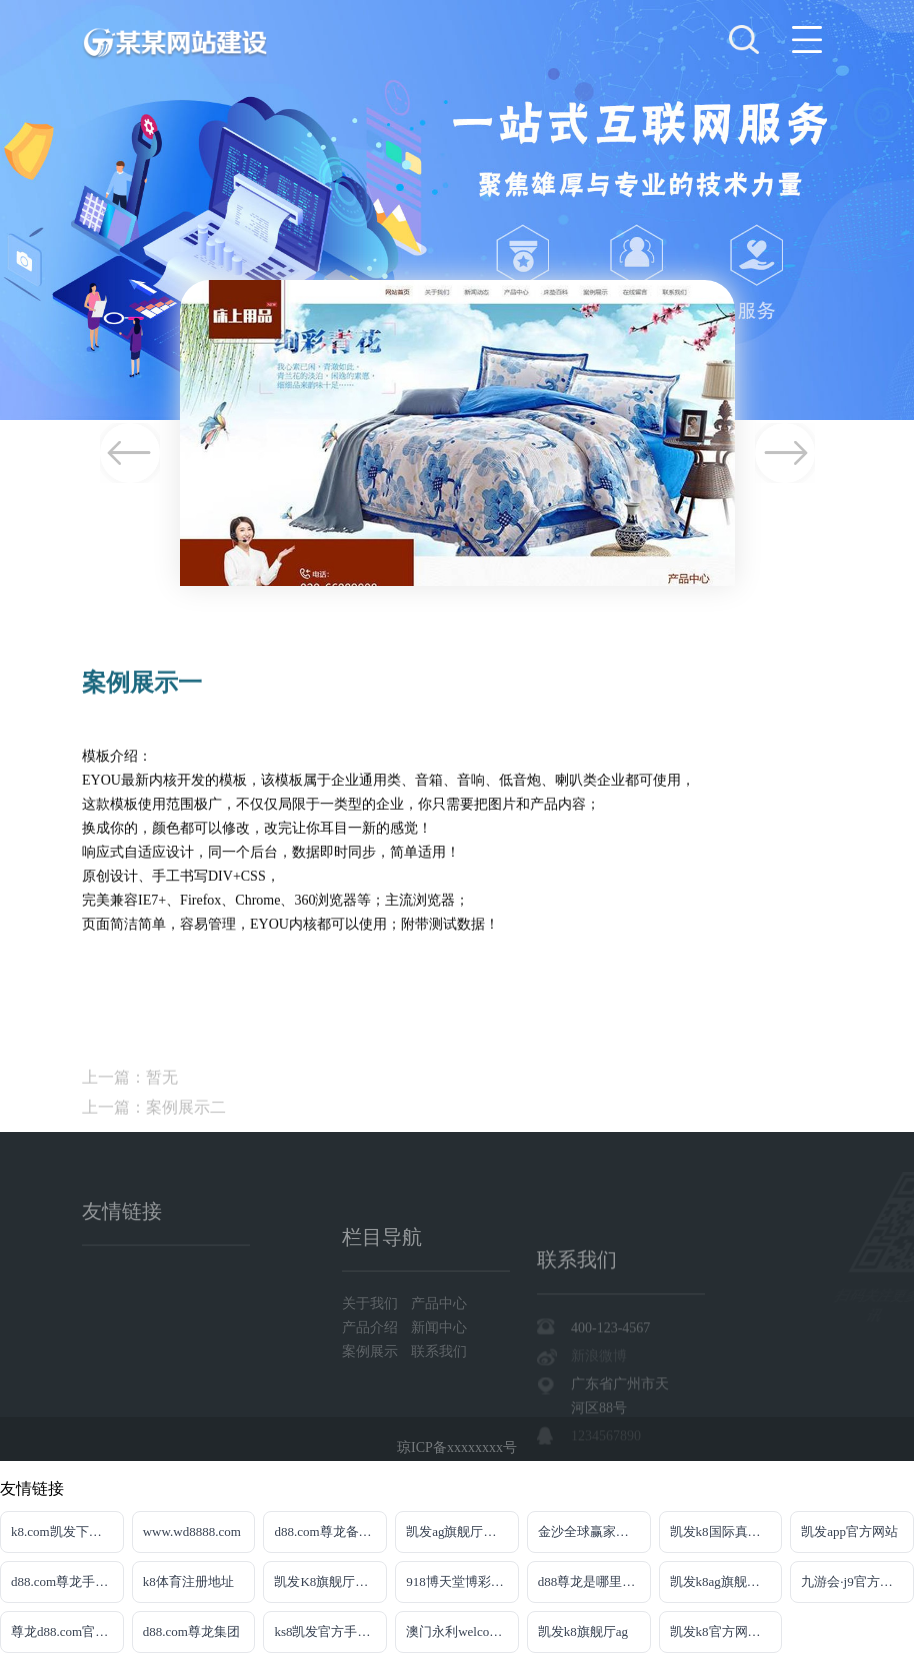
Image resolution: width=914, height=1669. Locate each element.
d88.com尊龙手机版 (66, 1581)
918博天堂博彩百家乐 (462, 1581)
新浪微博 (599, 1412)
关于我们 (372, 1341)
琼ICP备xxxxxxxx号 (457, 1453)
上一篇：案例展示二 (154, 1137)
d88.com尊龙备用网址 (330, 1531)
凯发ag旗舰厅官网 (457, 1531)
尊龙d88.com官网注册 (67, 1631)
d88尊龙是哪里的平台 (594, 1581)
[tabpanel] (457, 210)
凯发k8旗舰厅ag (583, 1631)
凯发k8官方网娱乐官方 (726, 1631)
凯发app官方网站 (849, 1531)
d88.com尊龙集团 (191, 1631)
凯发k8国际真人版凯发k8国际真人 (726, 1531)
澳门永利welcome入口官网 (462, 1631)
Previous (130, 453)
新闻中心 (439, 1365)
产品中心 (439, 1341)
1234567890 (606, 1492)
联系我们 (439, 1389)
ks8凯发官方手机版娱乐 (330, 1631)
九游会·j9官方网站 (853, 1581)
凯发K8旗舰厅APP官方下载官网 (330, 1581)
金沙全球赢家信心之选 (594, 1531)
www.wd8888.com (192, 1531)
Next (785, 453)
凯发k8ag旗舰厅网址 (726, 1581)
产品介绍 (372, 1365)
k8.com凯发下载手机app (67, 1531)
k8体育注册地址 (188, 1581)
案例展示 (372, 1389)
